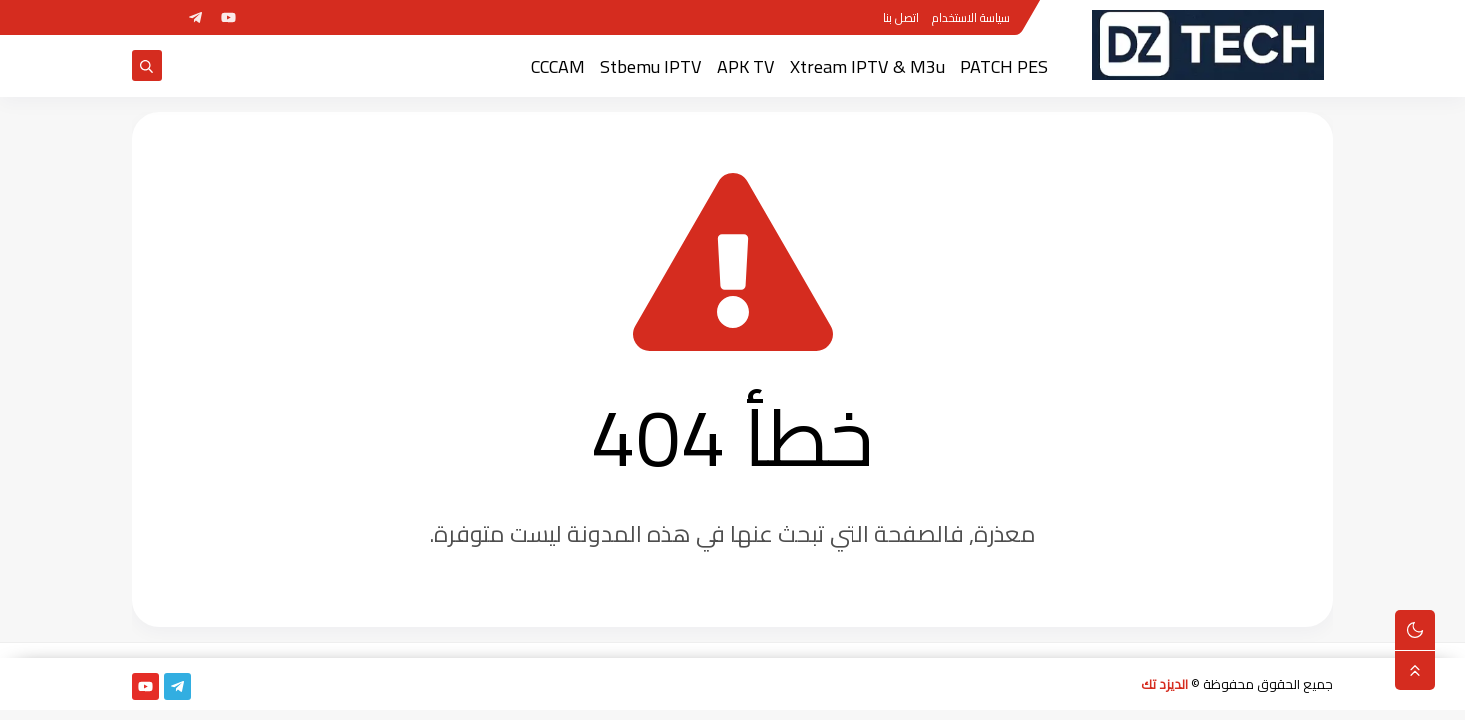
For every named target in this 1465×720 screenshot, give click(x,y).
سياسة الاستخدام (971, 17)
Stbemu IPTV (651, 66)
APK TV (746, 66)
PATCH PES (1004, 66)
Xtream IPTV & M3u (867, 66)
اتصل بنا (901, 17)
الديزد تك (1164, 684)
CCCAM (558, 66)
